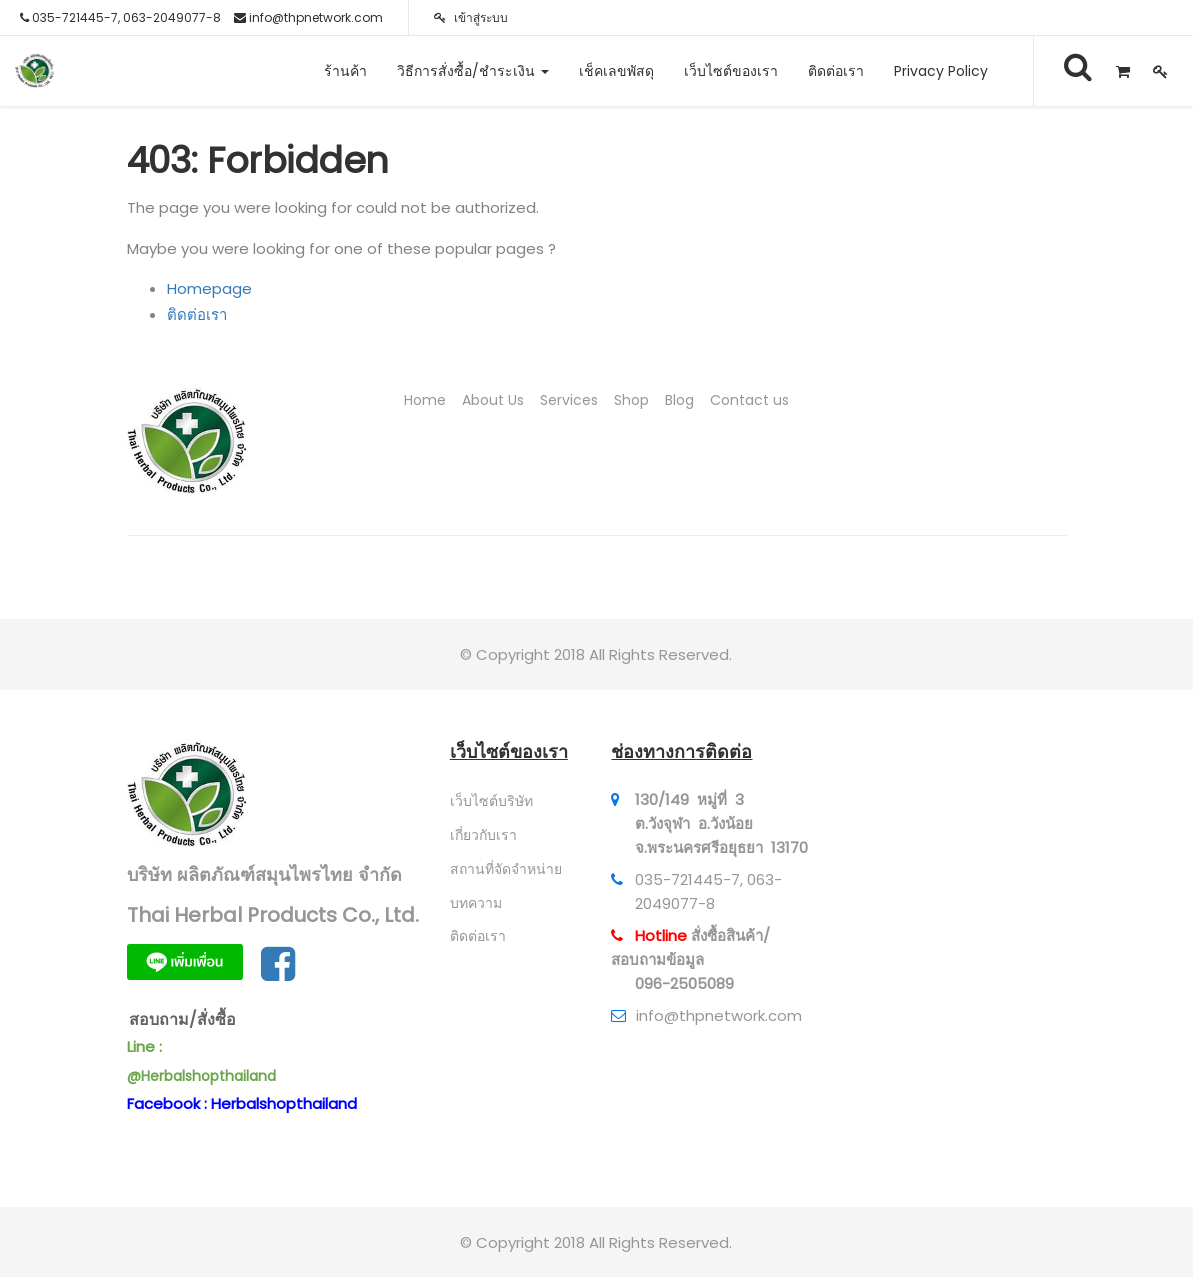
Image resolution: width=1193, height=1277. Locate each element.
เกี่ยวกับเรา (483, 835)
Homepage (209, 288)
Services (569, 400)
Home (425, 400)
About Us (493, 400)
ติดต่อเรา (197, 314)
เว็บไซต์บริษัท (491, 801)
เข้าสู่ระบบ (471, 17)
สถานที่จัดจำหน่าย (506, 869)
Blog (679, 400)
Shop (631, 400)
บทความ (476, 903)
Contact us (749, 400)
